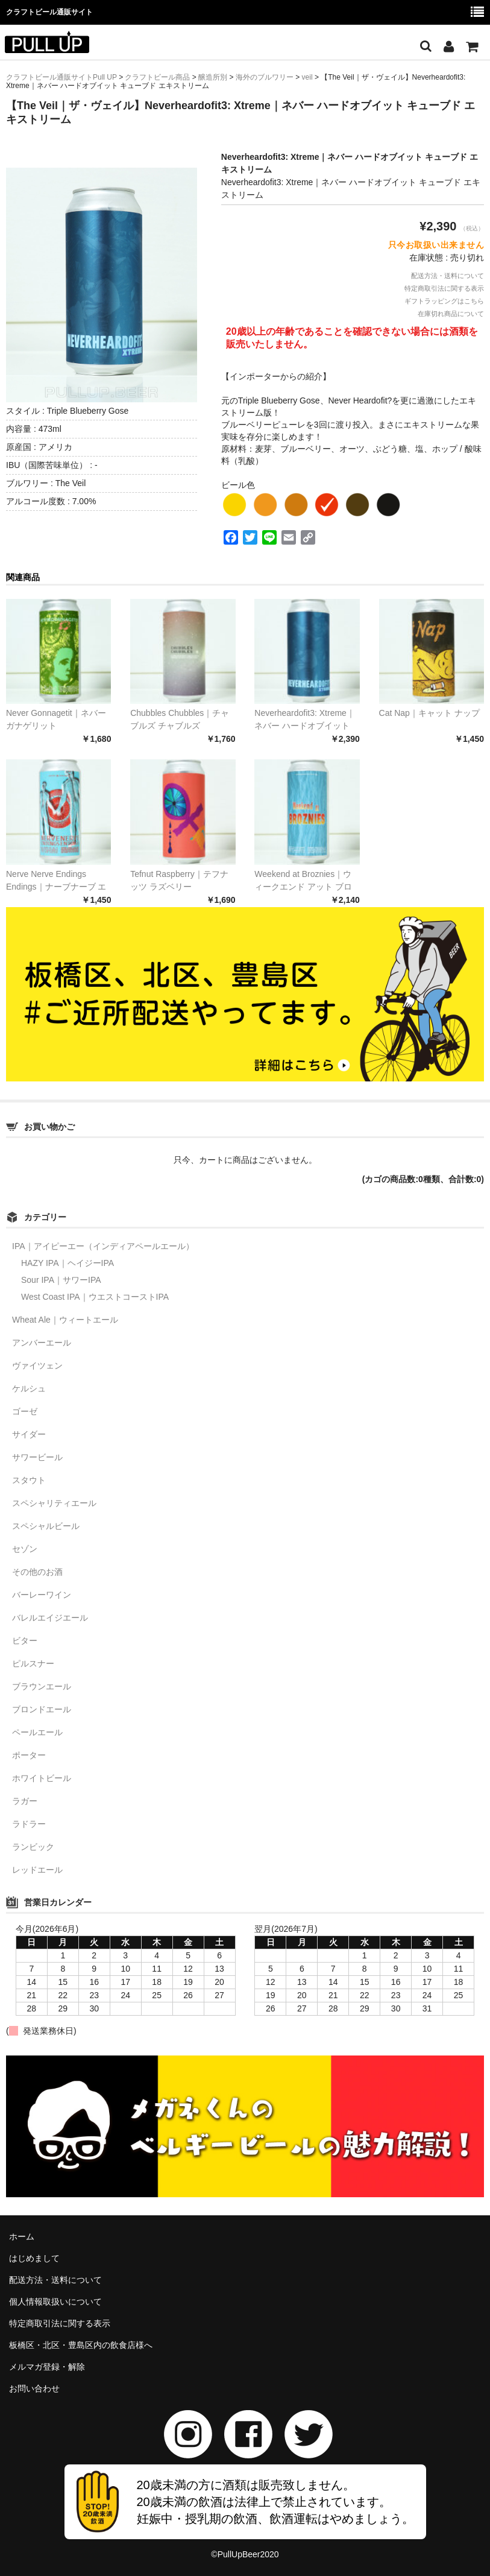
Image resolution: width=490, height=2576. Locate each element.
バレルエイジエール (50, 1617)
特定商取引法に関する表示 (444, 288)
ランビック (33, 1847)
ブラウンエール (41, 1686)
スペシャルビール (46, 1526)
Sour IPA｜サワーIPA (61, 1280)
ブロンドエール (41, 1709)
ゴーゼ (24, 1411)
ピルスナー (33, 1663)
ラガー (24, 1801)
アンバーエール (41, 1342)
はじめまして (34, 2258)
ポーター (29, 1755)
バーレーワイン (41, 1595)
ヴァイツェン (37, 1365)
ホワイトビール (41, 1778)
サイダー (29, 1434)
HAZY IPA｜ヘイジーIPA (67, 1263)
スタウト (29, 1480)
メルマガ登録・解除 (47, 2367)
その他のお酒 (37, 1572)
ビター (24, 1640)
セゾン (24, 1549)
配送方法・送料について (447, 275)
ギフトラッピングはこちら (444, 301)
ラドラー (29, 1824)
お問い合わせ (34, 2388)
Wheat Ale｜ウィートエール (65, 1319)
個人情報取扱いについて (55, 2301)
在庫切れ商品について (451, 313)
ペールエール (37, 1732)
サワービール (37, 1457)
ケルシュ (29, 1388)
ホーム (21, 2236)
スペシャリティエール (54, 1503)
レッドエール (37, 1870)
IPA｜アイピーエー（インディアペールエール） (103, 1246)
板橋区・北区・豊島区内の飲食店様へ (80, 2345)
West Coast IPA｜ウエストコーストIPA (95, 1297)
